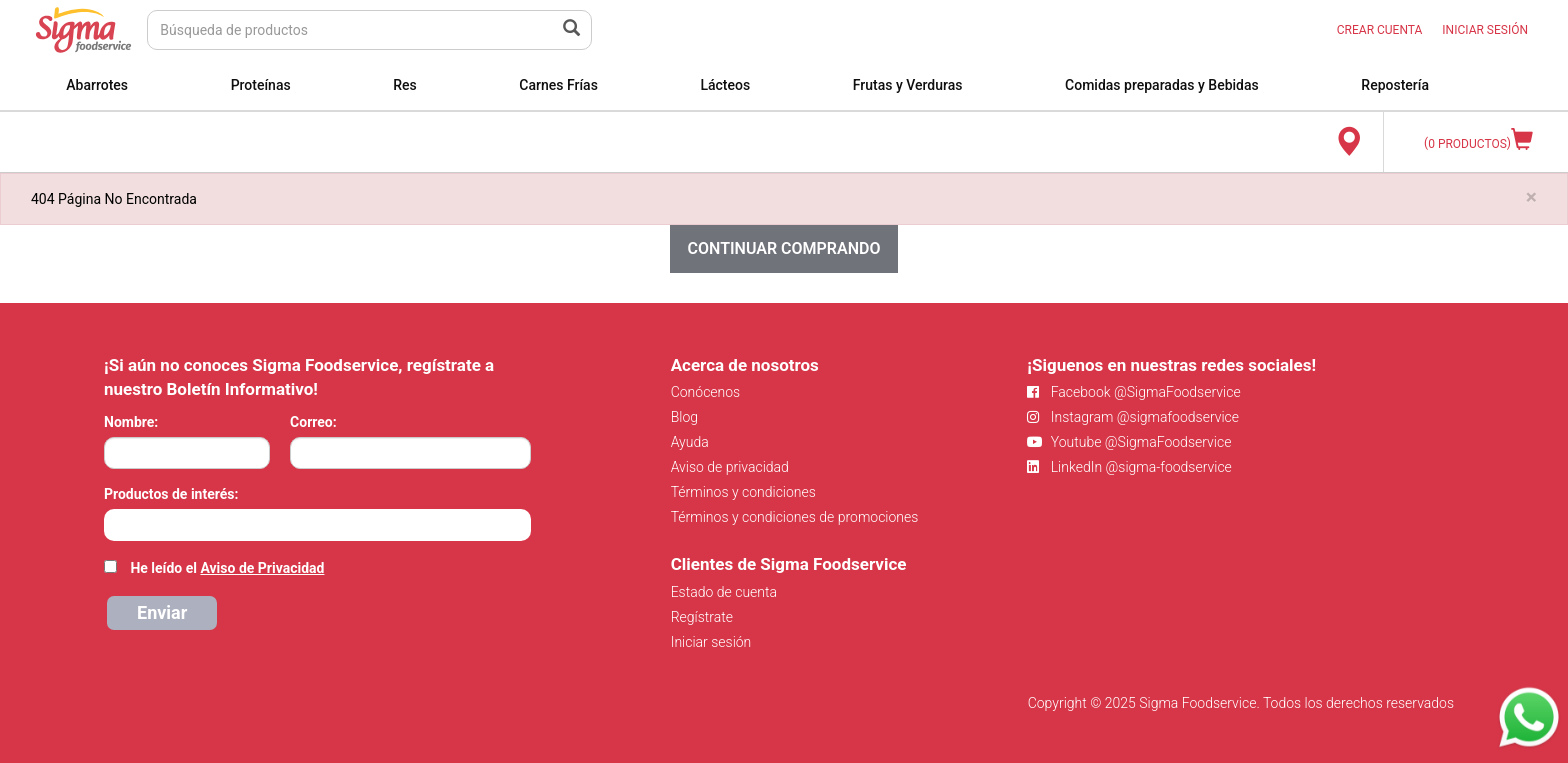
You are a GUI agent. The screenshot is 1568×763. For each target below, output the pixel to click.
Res (405, 85)
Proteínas (261, 85)
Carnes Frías (558, 85)
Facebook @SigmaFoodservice (1133, 392)
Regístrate (702, 617)
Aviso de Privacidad (262, 568)
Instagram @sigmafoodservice (1133, 417)
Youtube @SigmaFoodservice (1129, 442)
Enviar (162, 612)
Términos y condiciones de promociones (795, 517)
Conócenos (706, 392)
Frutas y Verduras (908, 85)
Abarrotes (97, 85)
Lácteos (725, 85)
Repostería (1395, 85)
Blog (684, 417)
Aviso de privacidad (730, 467)
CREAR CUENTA (1380, 30)
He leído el (227, 568)
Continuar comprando (784, 248)
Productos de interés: (171, 494)
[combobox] (317, 525)
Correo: (313, 422)
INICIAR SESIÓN (1485, 30)
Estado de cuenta (724, 592)
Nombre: (131, 422)
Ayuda (690, 442)
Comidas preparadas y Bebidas (1162, 85)
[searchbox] (114, 523)
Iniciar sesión (711, 642)
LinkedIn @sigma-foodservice (1129, 467)
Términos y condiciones (743, 492)
